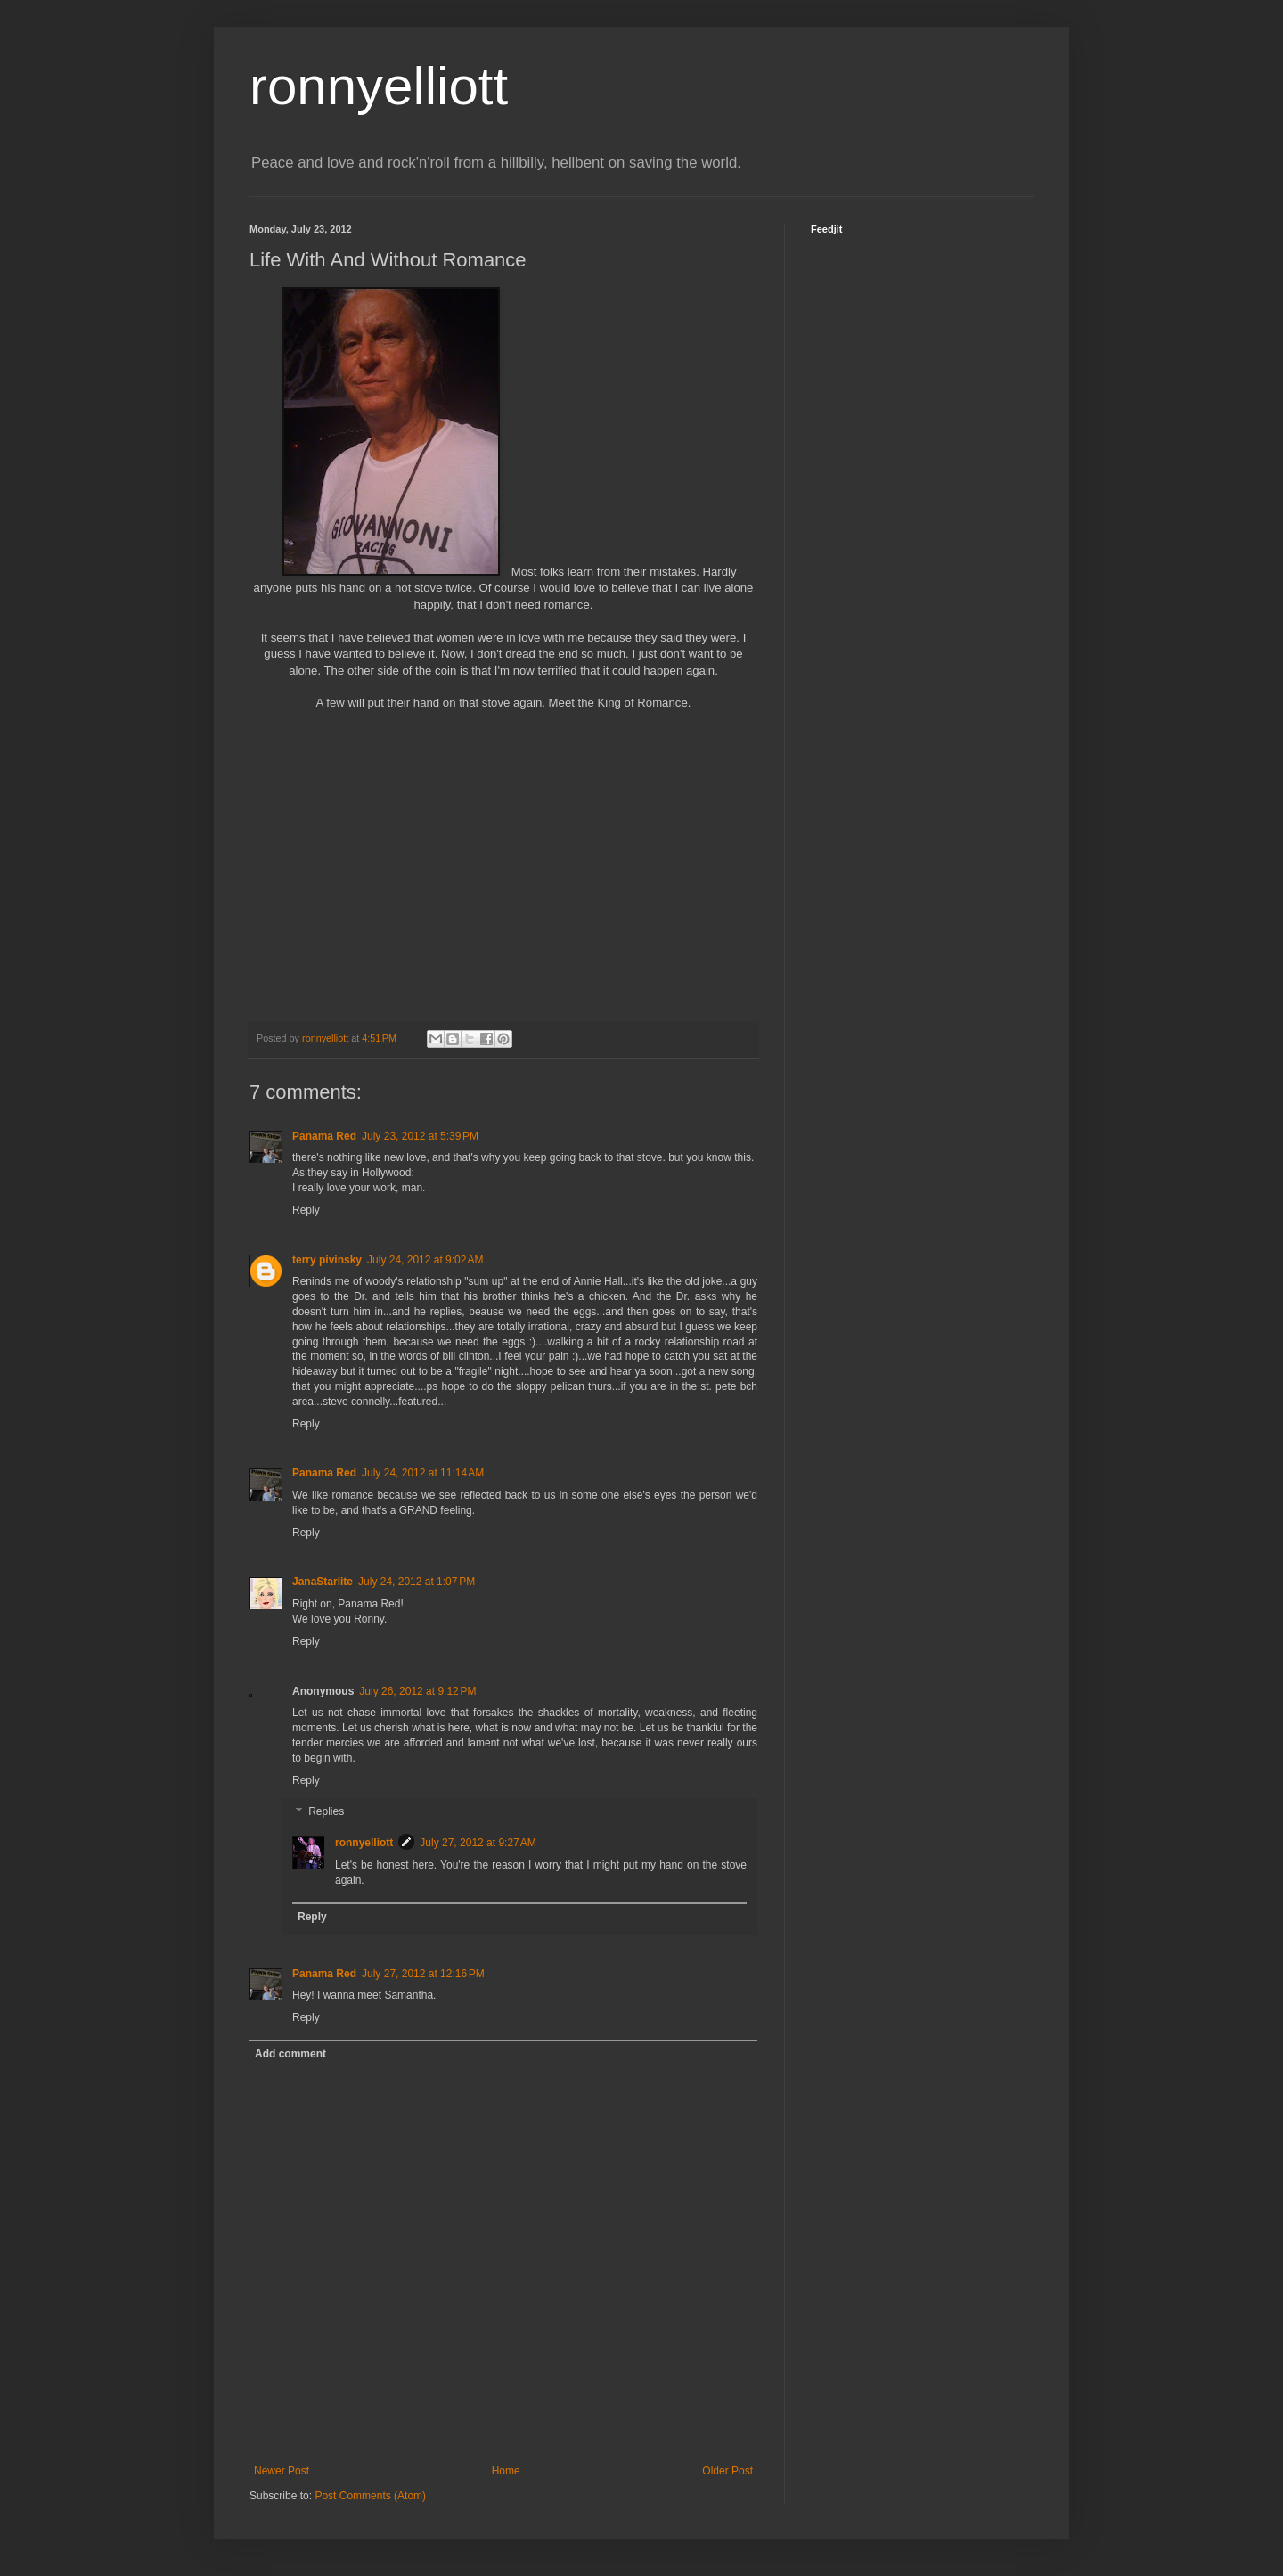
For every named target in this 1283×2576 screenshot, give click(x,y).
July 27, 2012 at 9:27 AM (477, 1842)
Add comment (290, 2054)
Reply (306, 1210)
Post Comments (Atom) (370, 2496)
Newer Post (281, 2471)
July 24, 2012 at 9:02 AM (425, 1260)
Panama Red (324, 1136)
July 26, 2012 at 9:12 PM (417, 1691)
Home (506, 2471)
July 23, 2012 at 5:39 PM (420, 1136)
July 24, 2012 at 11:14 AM (423, 1473)
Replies (326, 1812)
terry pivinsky (327, 1260)
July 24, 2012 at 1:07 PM (416, 1581)
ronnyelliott (378, 86)
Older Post (727, 2471)
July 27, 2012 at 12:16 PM (423, 1973)
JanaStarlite (322, 1581)
